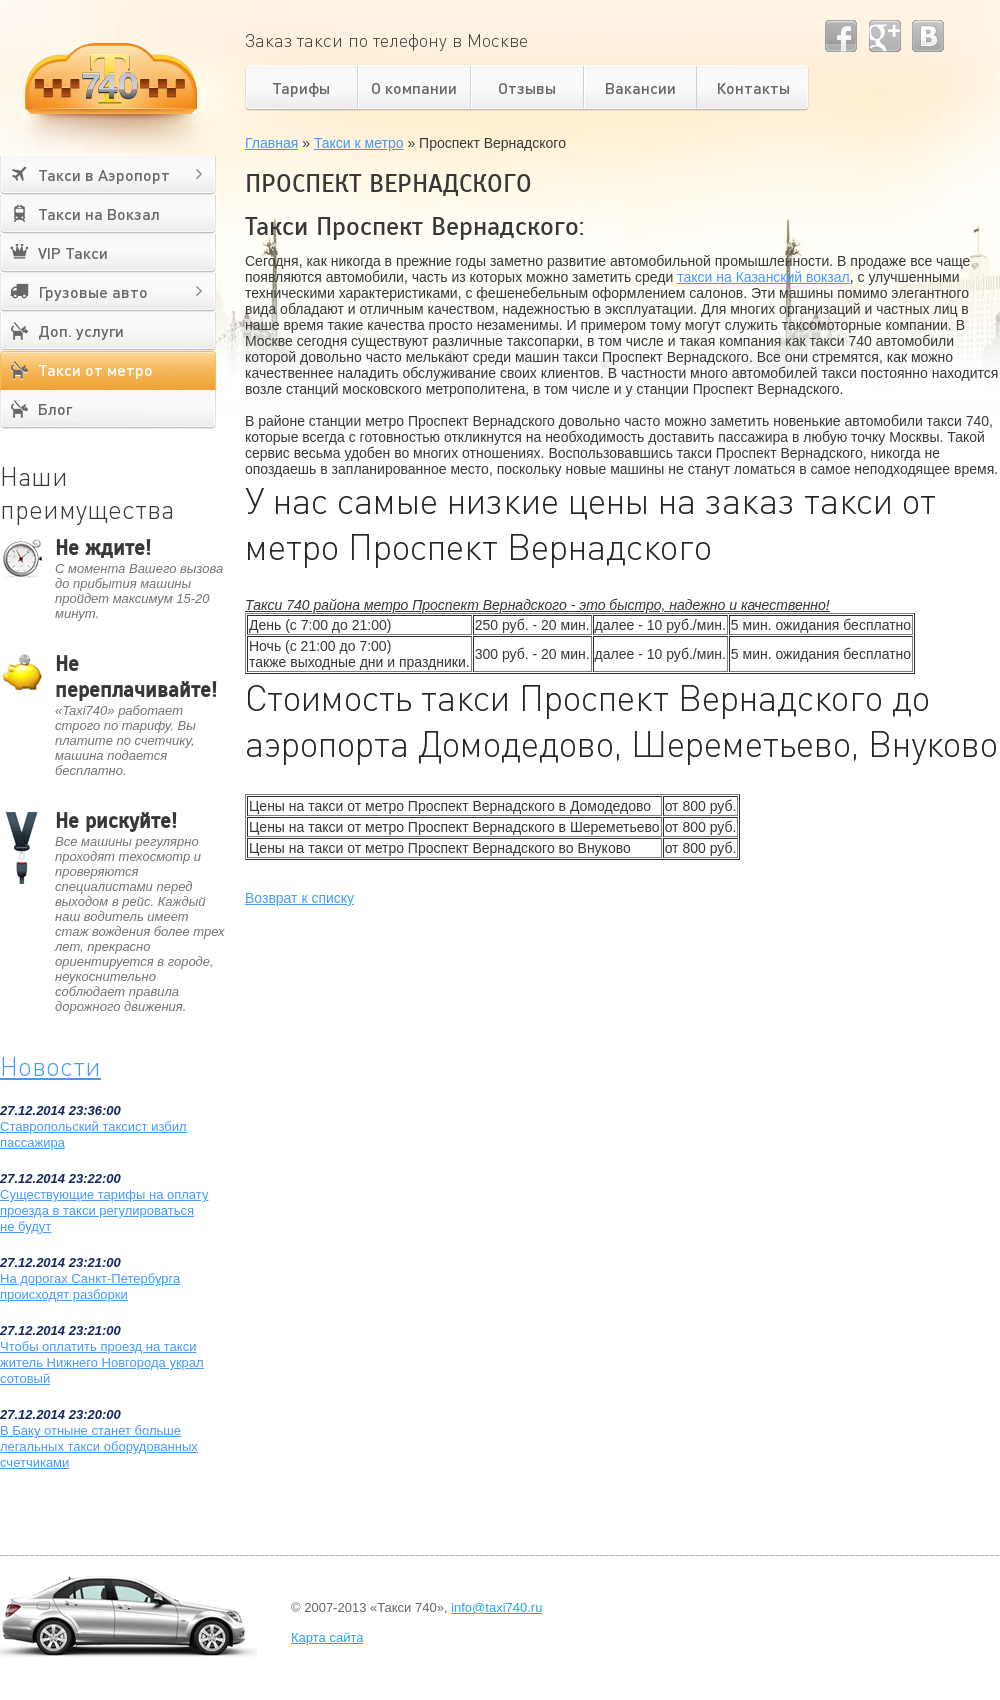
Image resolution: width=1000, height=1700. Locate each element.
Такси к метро (359, 143)
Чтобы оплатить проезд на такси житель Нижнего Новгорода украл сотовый (102, 1362)
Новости (50, 1065)
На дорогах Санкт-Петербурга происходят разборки (90, 1286)
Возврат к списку (299, 898)
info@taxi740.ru (496, 1607)
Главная (271, 143)
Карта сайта (327, 1637)
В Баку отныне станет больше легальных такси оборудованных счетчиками (99, 1446)
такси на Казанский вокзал (763, 277)
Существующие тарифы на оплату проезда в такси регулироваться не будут (104, 1210)
